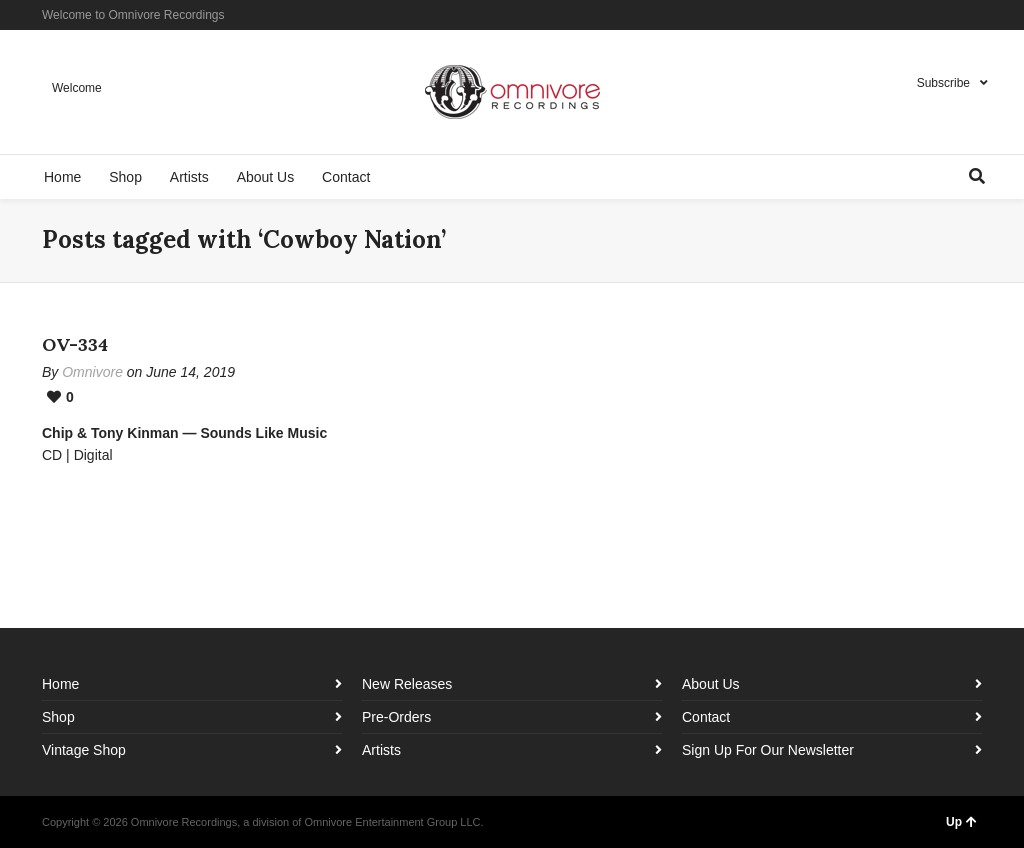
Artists (381, 750)
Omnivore (92, 372)
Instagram (951, 15)
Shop (58, 717)
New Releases (407, 684)
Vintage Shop (84, 750)
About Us (711, 684)
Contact (706, 717)
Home (60, 684)
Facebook (922, 15)
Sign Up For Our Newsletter (768, 750)
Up (961, 822)
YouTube (980, 15)
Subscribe (943, 83)
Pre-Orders (396, 717)
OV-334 (75, 344)
